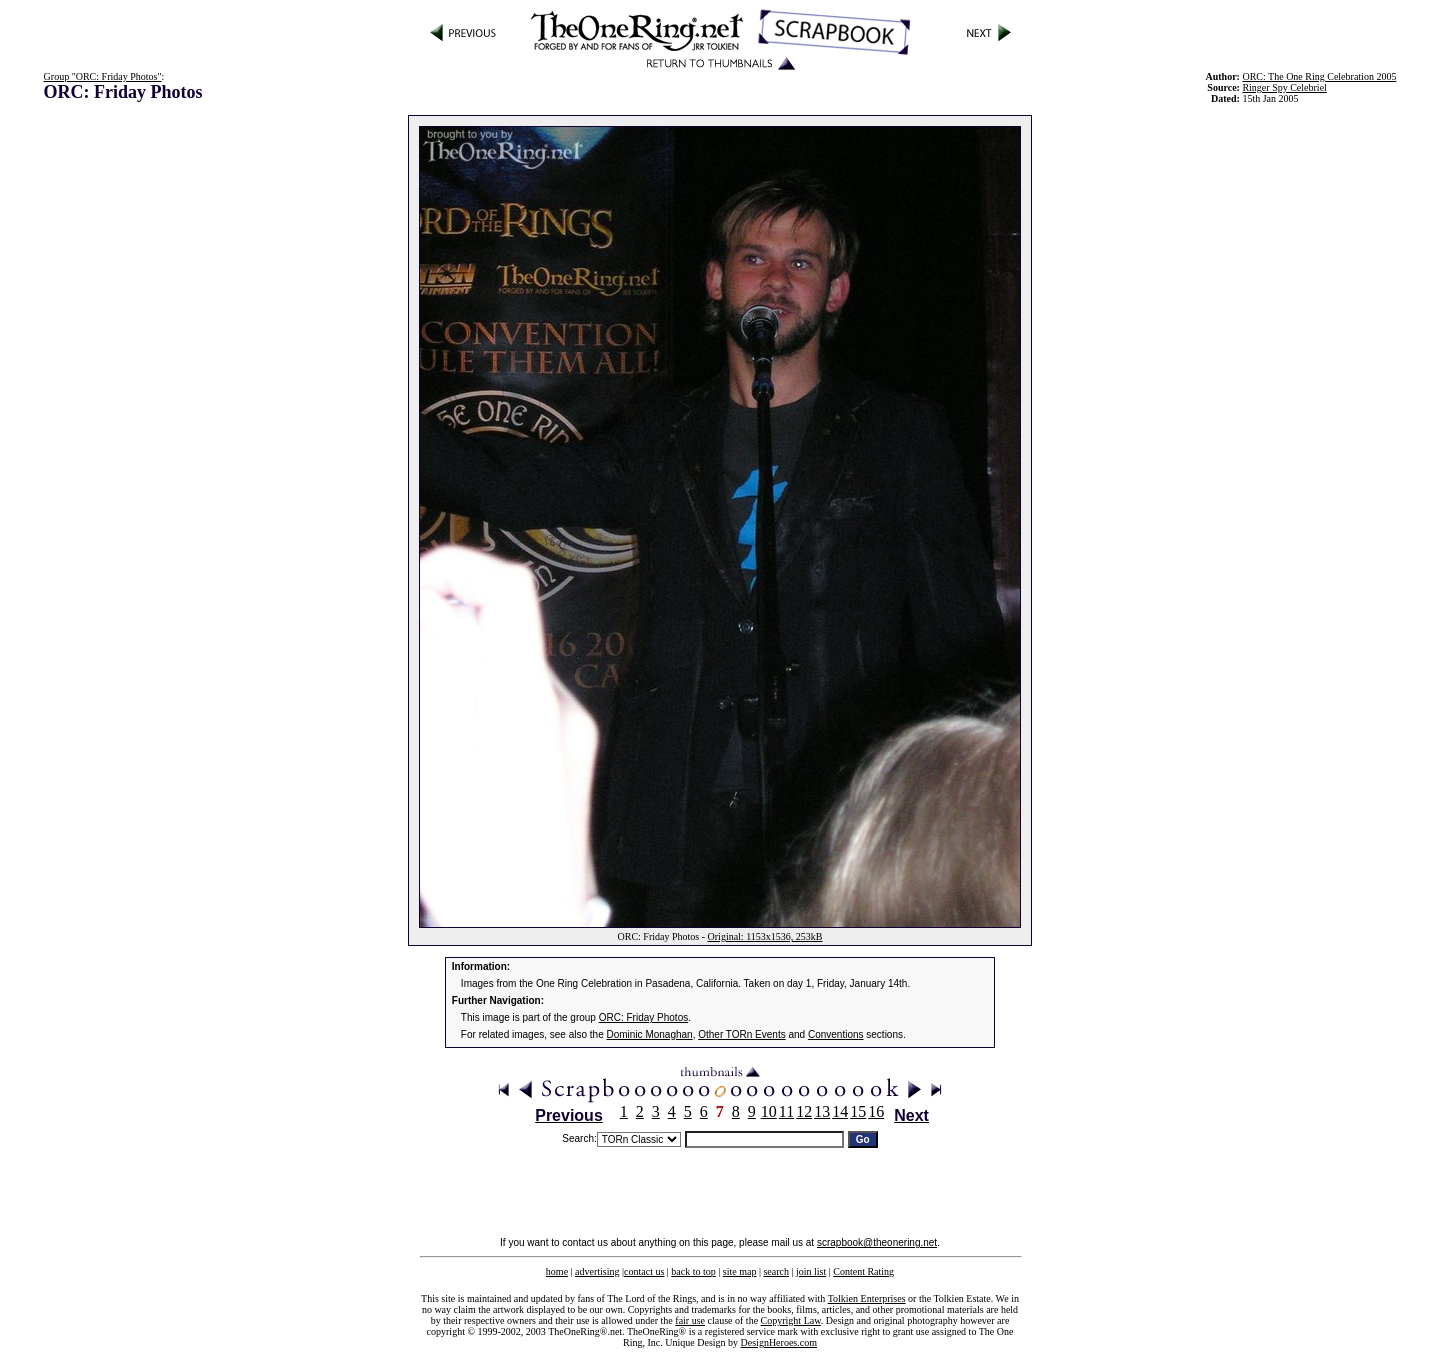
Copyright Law (791, 1320)
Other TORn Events (741, 1034)
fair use (690, 1320)
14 (840, 1111)
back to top (693, 1271)
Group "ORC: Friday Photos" (103, 76)
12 (804, 1111)
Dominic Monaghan (650, 1034)
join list (811, 1271)
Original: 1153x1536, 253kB (765, 936)
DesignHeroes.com (779, 1342)
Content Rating (863, 1271)
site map (740, 1271)
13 (822, 1111)
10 (769, 1111)
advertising (597, 1271)
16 (876, 1111)
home (557, 1271)
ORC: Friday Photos (643, 1017)
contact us (644, 1271)
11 (786, 1111)
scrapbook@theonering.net (877, 1242)
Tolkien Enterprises (867, 1298)
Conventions (836, 1034)
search (776, 1271)
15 (858, 1111)
